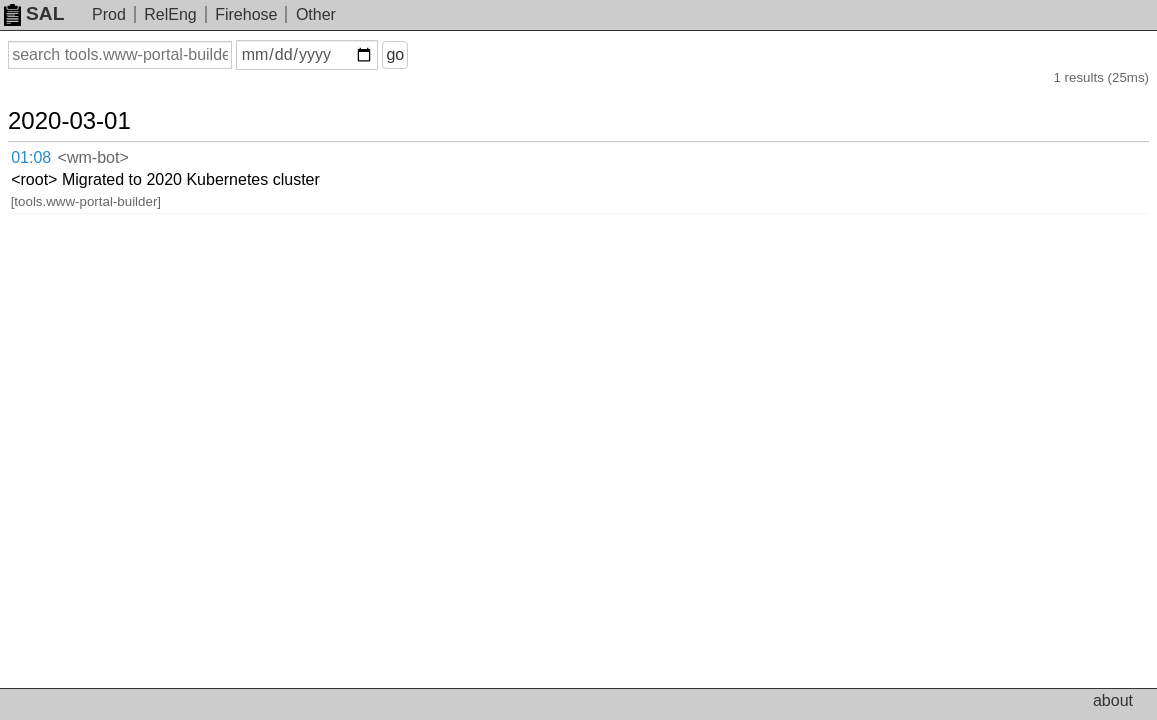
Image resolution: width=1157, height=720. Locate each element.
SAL (34, 13)
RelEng (170, 14)
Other (316, 14)
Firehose (246, 14)
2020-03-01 (93, 102)
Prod (109, 14)
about (1113, 700)
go (419, 54)
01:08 (51, 135)
